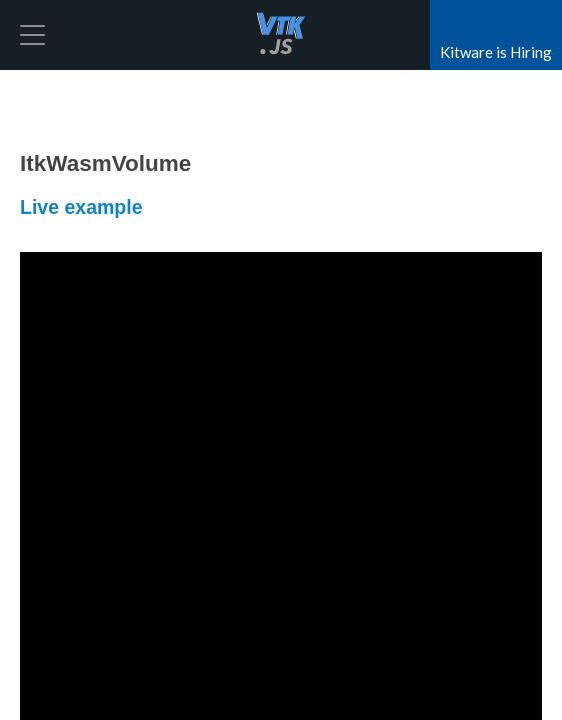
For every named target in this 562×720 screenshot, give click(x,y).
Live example (81, 207)
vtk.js (281, 35)
